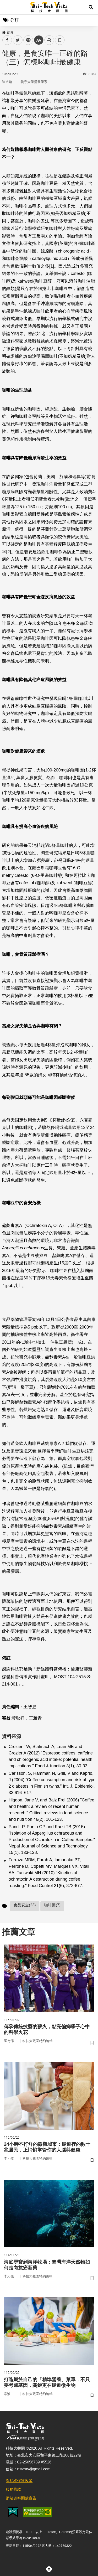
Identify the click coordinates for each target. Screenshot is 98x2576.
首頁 (7, 32)
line (27, 40)
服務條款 (13, 2489)
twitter (17, 40)
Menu (7, 7)
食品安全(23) (25, 1905)
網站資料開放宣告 (21, 2498)
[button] (91, 7)
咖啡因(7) (52, 1905)
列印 (49, 40)
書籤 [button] (60, 40)
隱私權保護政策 (19, 2481)
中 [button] (39, 40)
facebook (7, 40)
